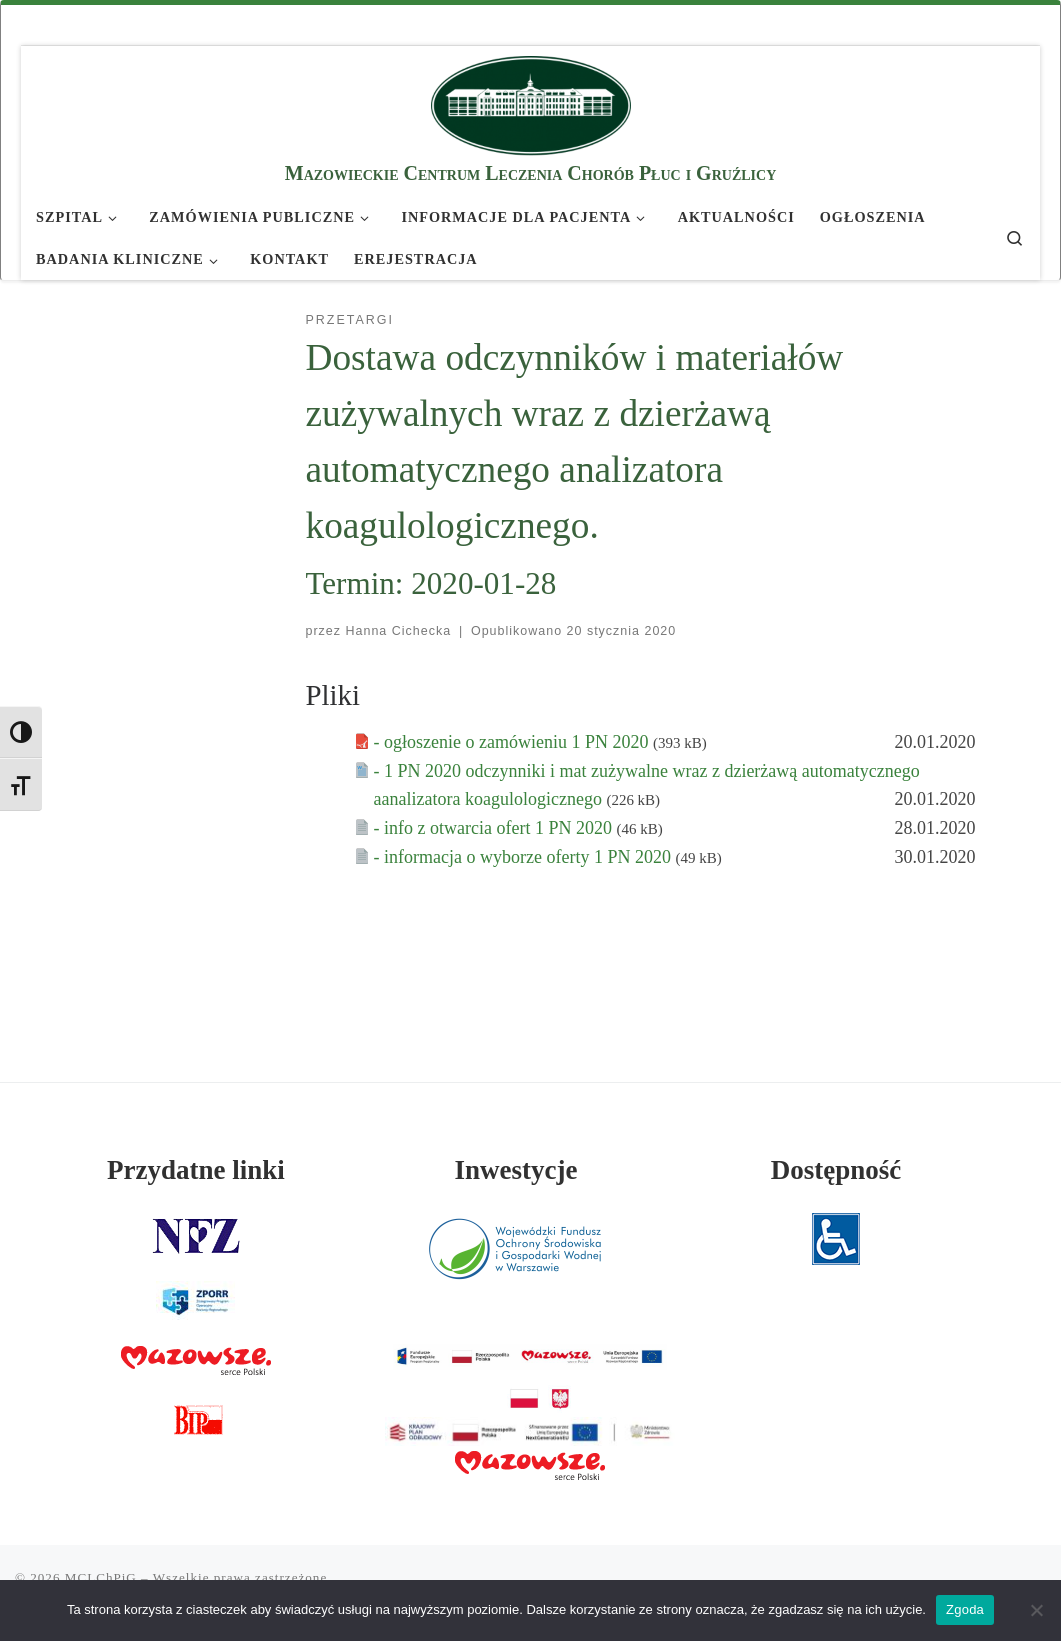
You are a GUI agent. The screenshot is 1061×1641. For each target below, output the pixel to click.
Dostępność (836, 1170)
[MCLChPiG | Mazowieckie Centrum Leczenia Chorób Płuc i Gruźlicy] (531, 102)
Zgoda (965, 1609)
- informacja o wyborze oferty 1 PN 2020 (525, 857)
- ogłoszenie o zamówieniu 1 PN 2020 (513, 742)
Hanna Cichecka (399, 631)
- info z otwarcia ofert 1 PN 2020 (495, 828)
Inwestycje (515, 1170)
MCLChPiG (101, 1577)
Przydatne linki (196, 1170)
